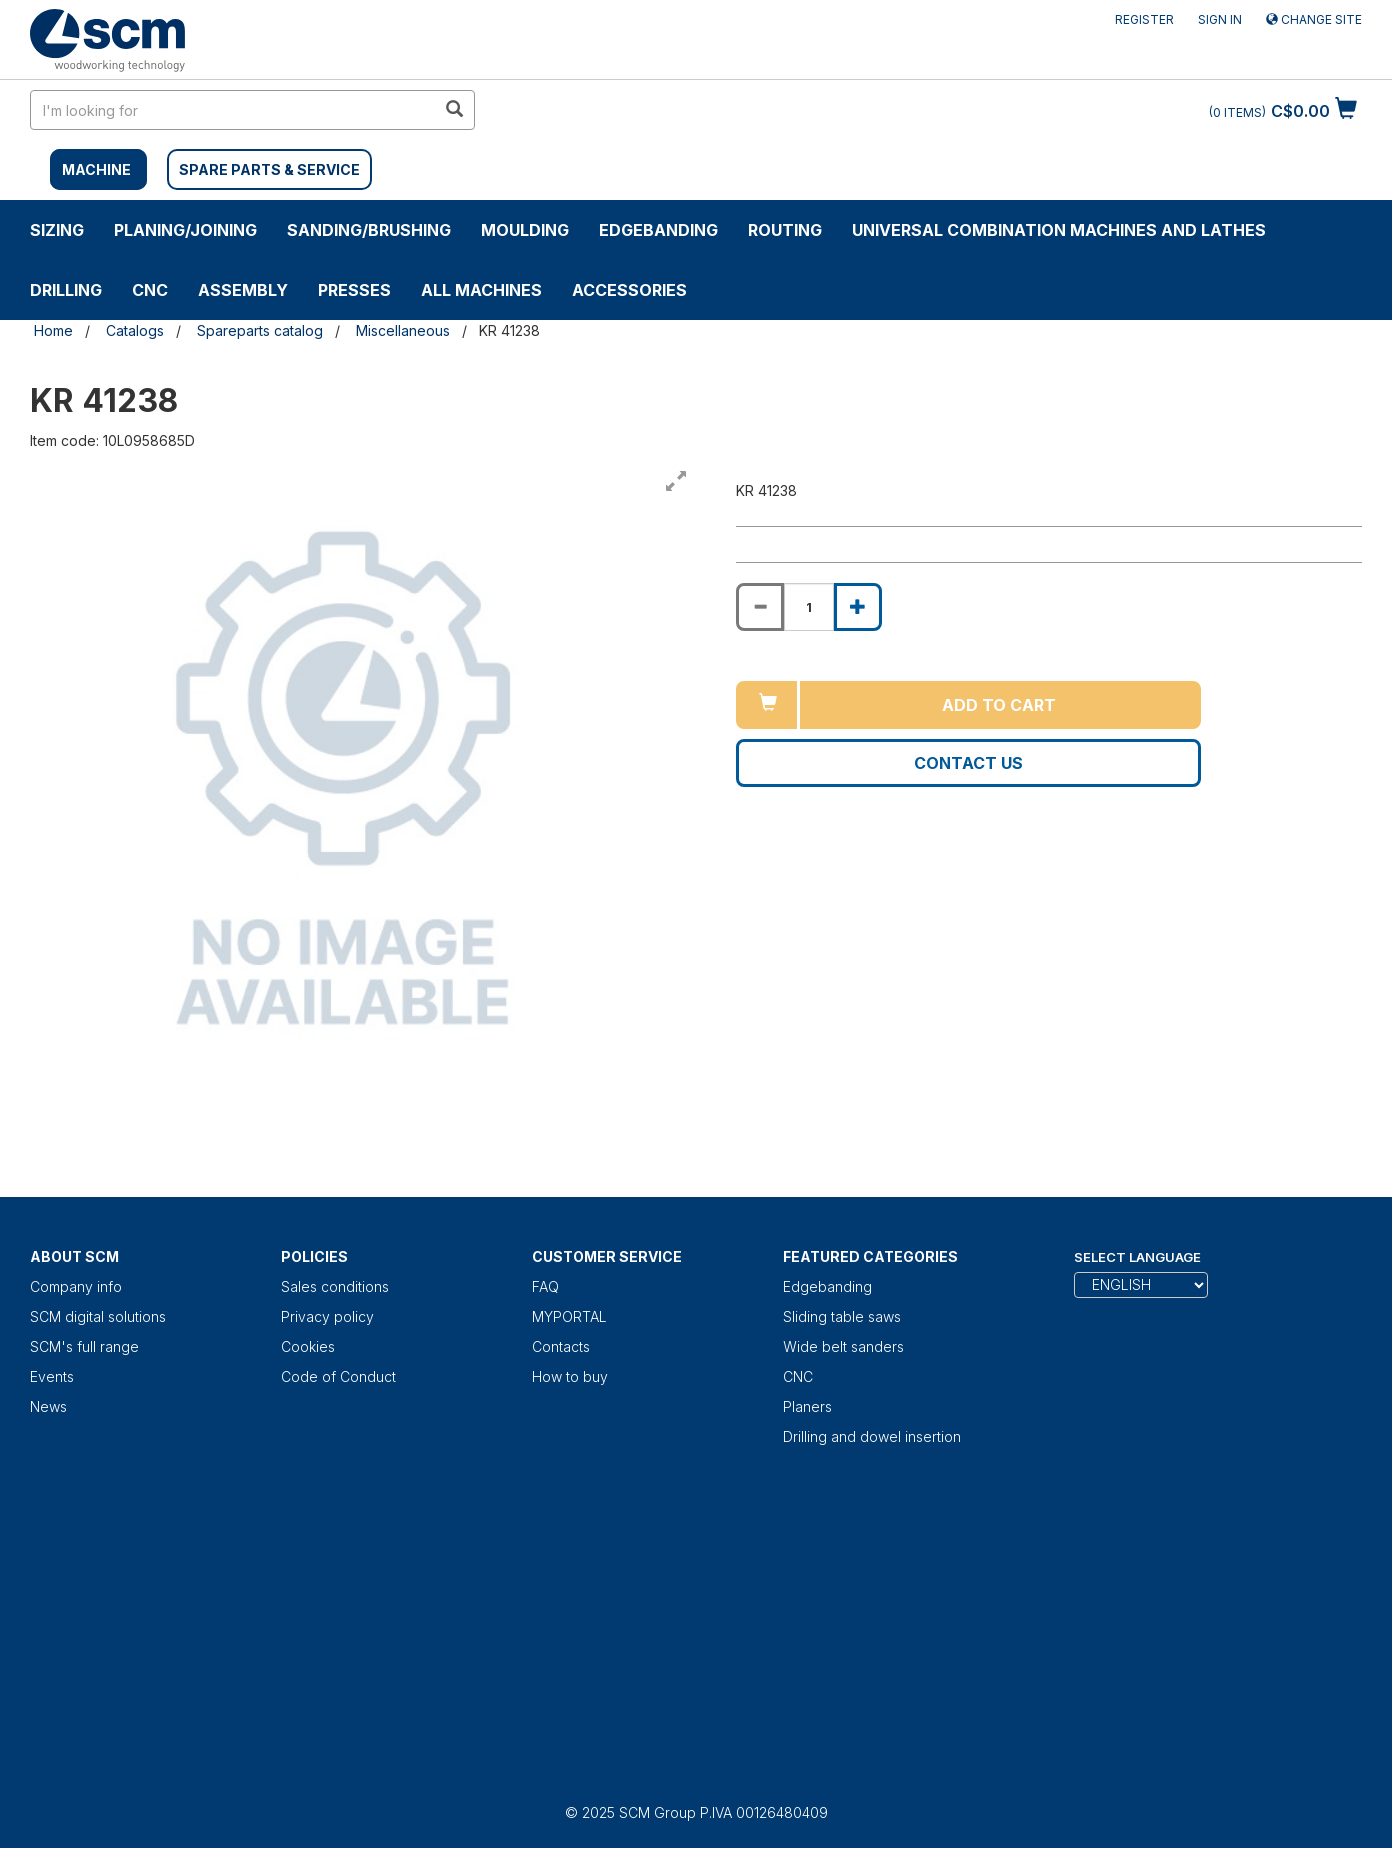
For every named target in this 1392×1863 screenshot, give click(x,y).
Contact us (968, 763)
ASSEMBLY (243, 290)
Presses (354, 290)
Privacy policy (327, 1316)
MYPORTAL (569, 1316)
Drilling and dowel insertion (872, 1436)
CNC (150, 290)
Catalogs (135, 330)
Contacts (561, 1346)
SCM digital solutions (98, 1316)
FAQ (545, 1286)
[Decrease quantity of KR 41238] (760, 607)
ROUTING (785, 230)
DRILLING (66, 290)
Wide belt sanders (843, 1346)
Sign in (1220, 19)
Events (52, 1376)
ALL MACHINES (481, 290)
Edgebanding (658, 230)
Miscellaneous (403, 330)
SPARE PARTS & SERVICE (269, 169)
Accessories (629, 290)
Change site (1314, 19)
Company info (76, 1286)
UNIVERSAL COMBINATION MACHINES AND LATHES (1059, 230)
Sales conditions (335, 1286)
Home (53, 330)
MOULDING (525, 230)
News (48, 1406)
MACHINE (96, 169)
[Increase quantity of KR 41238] (858, 607)
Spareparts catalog (260, 330)
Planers (807, 1406)
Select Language (1137, 1257)
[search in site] (233, 110)
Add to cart (999, 705)
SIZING (57, 230)
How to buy (570, 1376)
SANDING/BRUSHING (369, 230)
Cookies (308, 1346)
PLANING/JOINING (185, 230)
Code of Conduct (338, 1376)
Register (1144, 19)
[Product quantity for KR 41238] (809, 607)
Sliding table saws (842, 1316)
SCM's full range (84, 1346)
